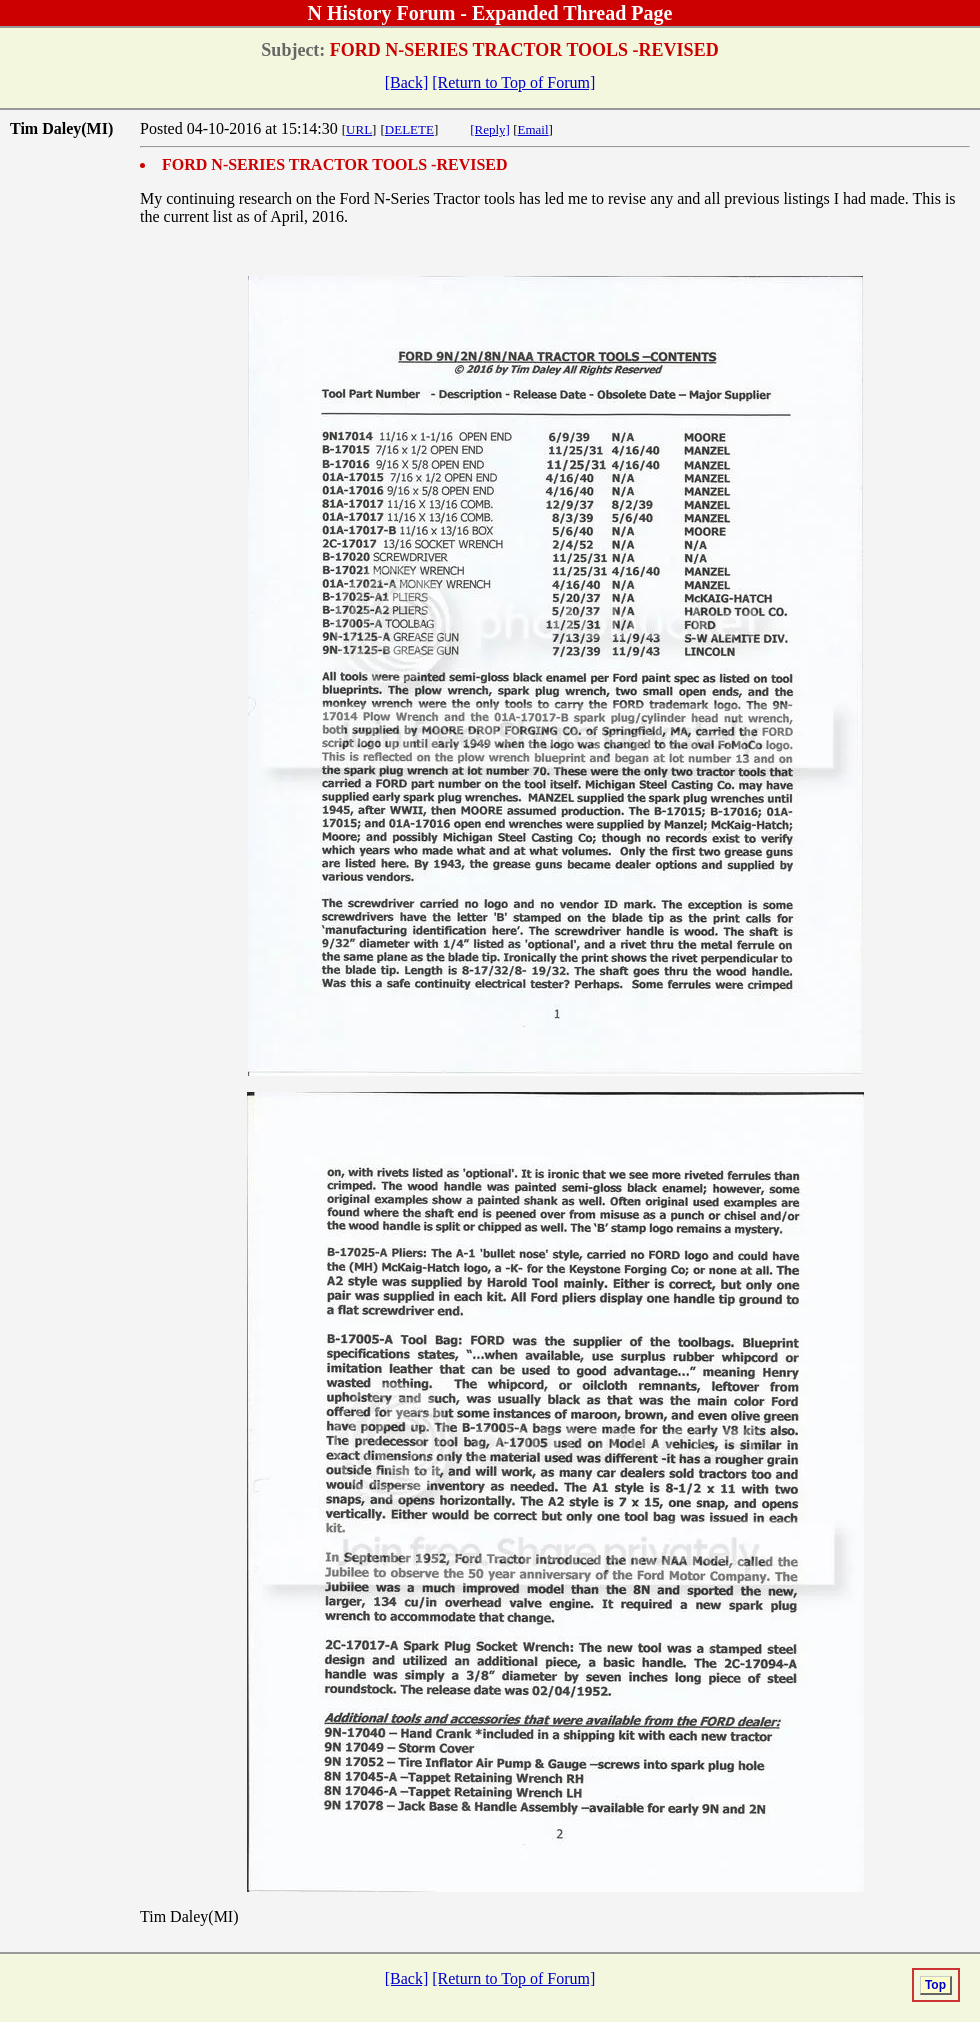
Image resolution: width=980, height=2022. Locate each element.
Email (533, 129)
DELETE (409, 129)
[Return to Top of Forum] (513, 82)
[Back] (407, 82)
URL (359, 129)
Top (935, 1985)
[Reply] (490, 129)
